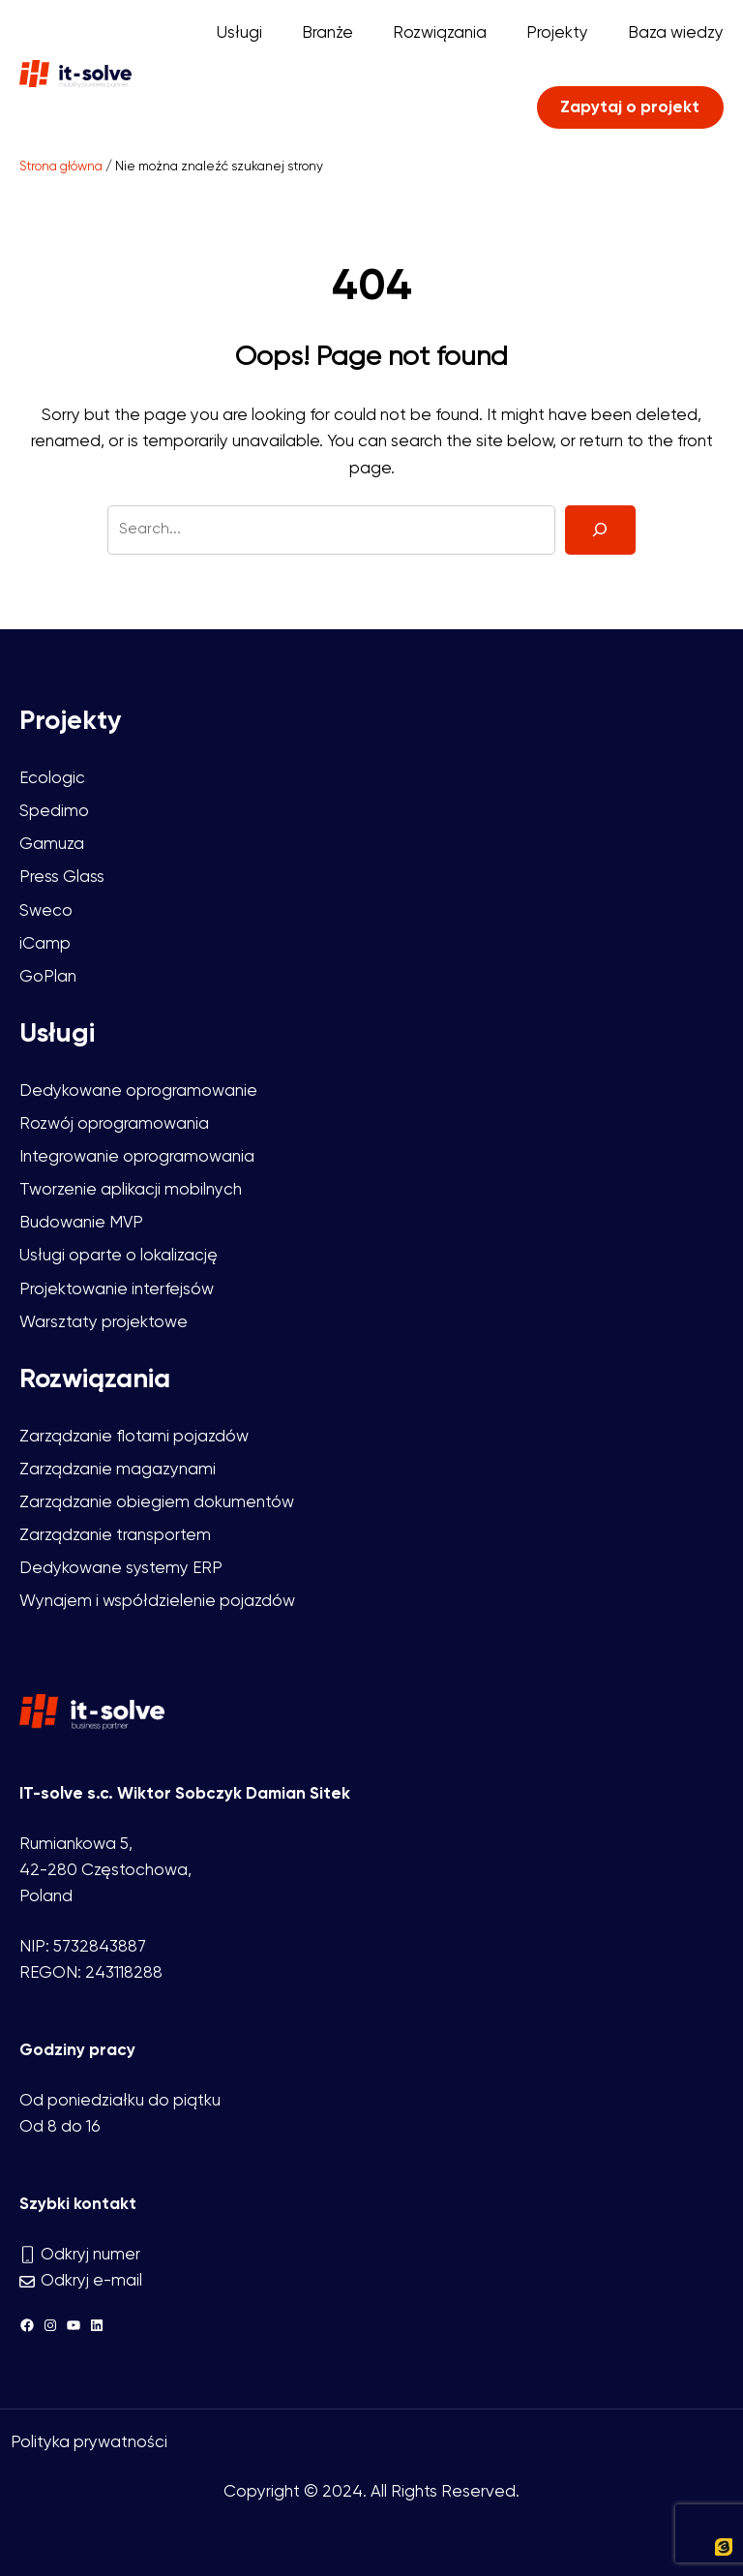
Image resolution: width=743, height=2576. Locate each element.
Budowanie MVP (81, 1223)
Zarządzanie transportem (115, 1536)
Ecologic (52, 779)
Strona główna (61, 167)
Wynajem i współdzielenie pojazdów (157, 1601)
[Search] (600, 530)
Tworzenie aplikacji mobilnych (130, 1190)
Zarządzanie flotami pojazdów (134, 1437)
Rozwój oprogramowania (114, 1124)
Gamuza (51, 844)
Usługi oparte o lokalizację (118, 1256)
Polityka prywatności (89, 2443)
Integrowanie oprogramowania (136, 1157)
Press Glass (61, 877)
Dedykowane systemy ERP (121, 1569)
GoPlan (47, 977)
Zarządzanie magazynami (117, 1470)
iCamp (45, 944)
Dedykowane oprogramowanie (138, 1091)
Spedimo (54, 811)
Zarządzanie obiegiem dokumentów (156, 1503)
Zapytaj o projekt (629, 108)
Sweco (46, 911)
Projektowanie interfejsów (116, 1290)
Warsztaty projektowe (103, 1323)
